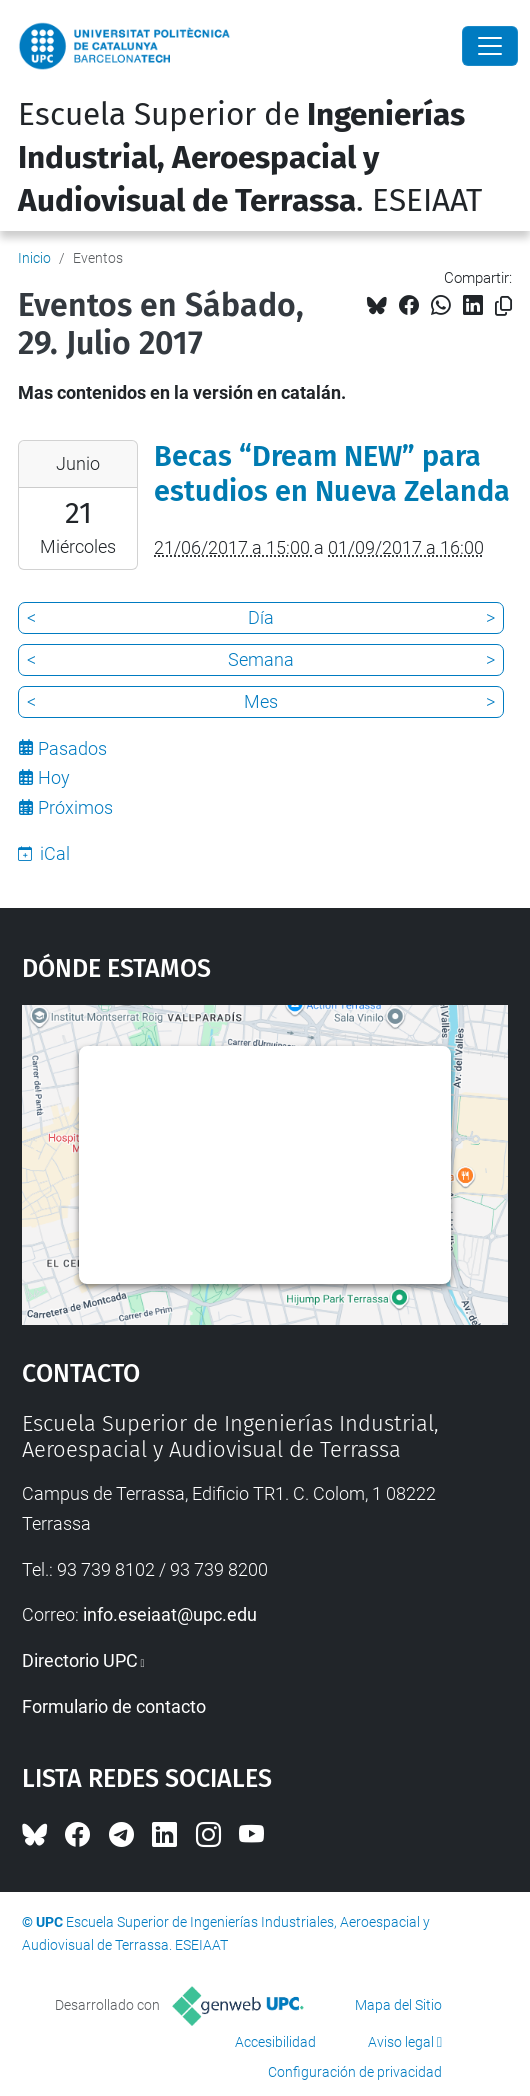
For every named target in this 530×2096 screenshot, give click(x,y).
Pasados (72, 748)
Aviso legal (401, 2042)
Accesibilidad (275, 2042)
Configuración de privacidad (355, 2072)
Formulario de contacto (114, 1706)
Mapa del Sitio (398, 2005)
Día (261, 617)
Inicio (34, 258)
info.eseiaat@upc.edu (170, 1614)
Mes (261, 701)
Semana (261, 659)
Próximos (75, 807)
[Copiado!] (503, 306)
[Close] (490, 46)
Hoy (54, 777)
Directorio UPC (80, 1660)
